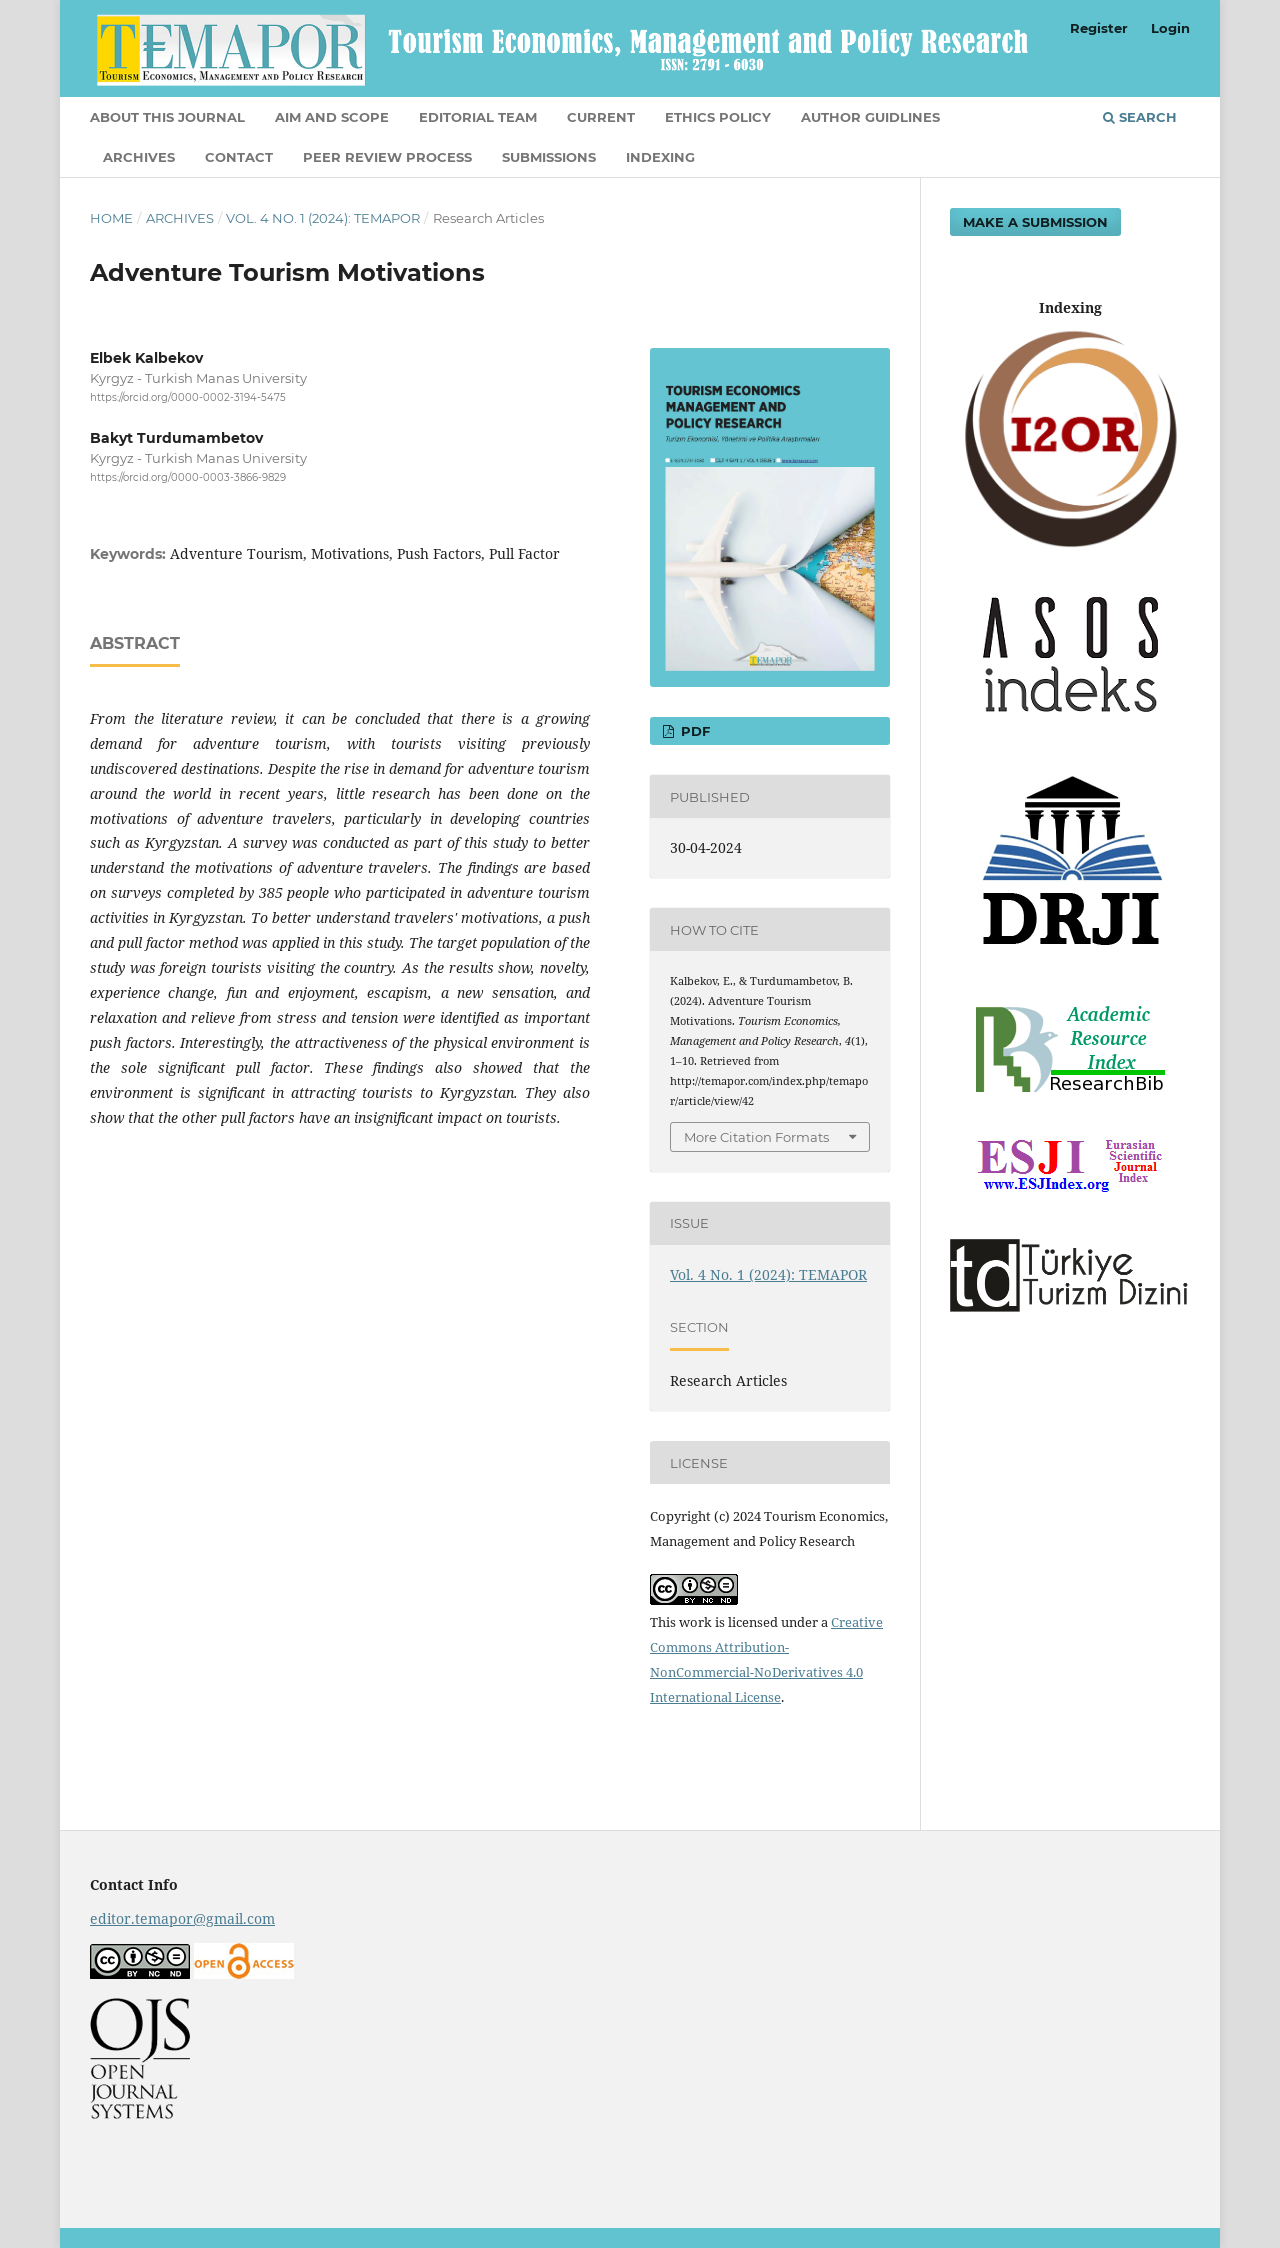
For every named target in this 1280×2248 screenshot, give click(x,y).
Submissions (549, 157)
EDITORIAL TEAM (478, 117)
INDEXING (660, 157)
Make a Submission (1035, 222)
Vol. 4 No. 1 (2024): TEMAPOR (323, 218)
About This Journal (167, 117)
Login (1170, 28)
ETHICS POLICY (718, 117)
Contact (239, 157)
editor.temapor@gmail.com (182, 1918)
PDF (693, 731)
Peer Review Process (387, 157)
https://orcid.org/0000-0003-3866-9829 (188, 478)
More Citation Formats (756, 1137)
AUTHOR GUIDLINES (870, 117)
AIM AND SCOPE (332, 117)
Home (111, 218)
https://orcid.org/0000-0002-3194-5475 (188, 397)
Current (601, 117)
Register (1099, 28)
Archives (139, 157)
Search (1140, 117)
